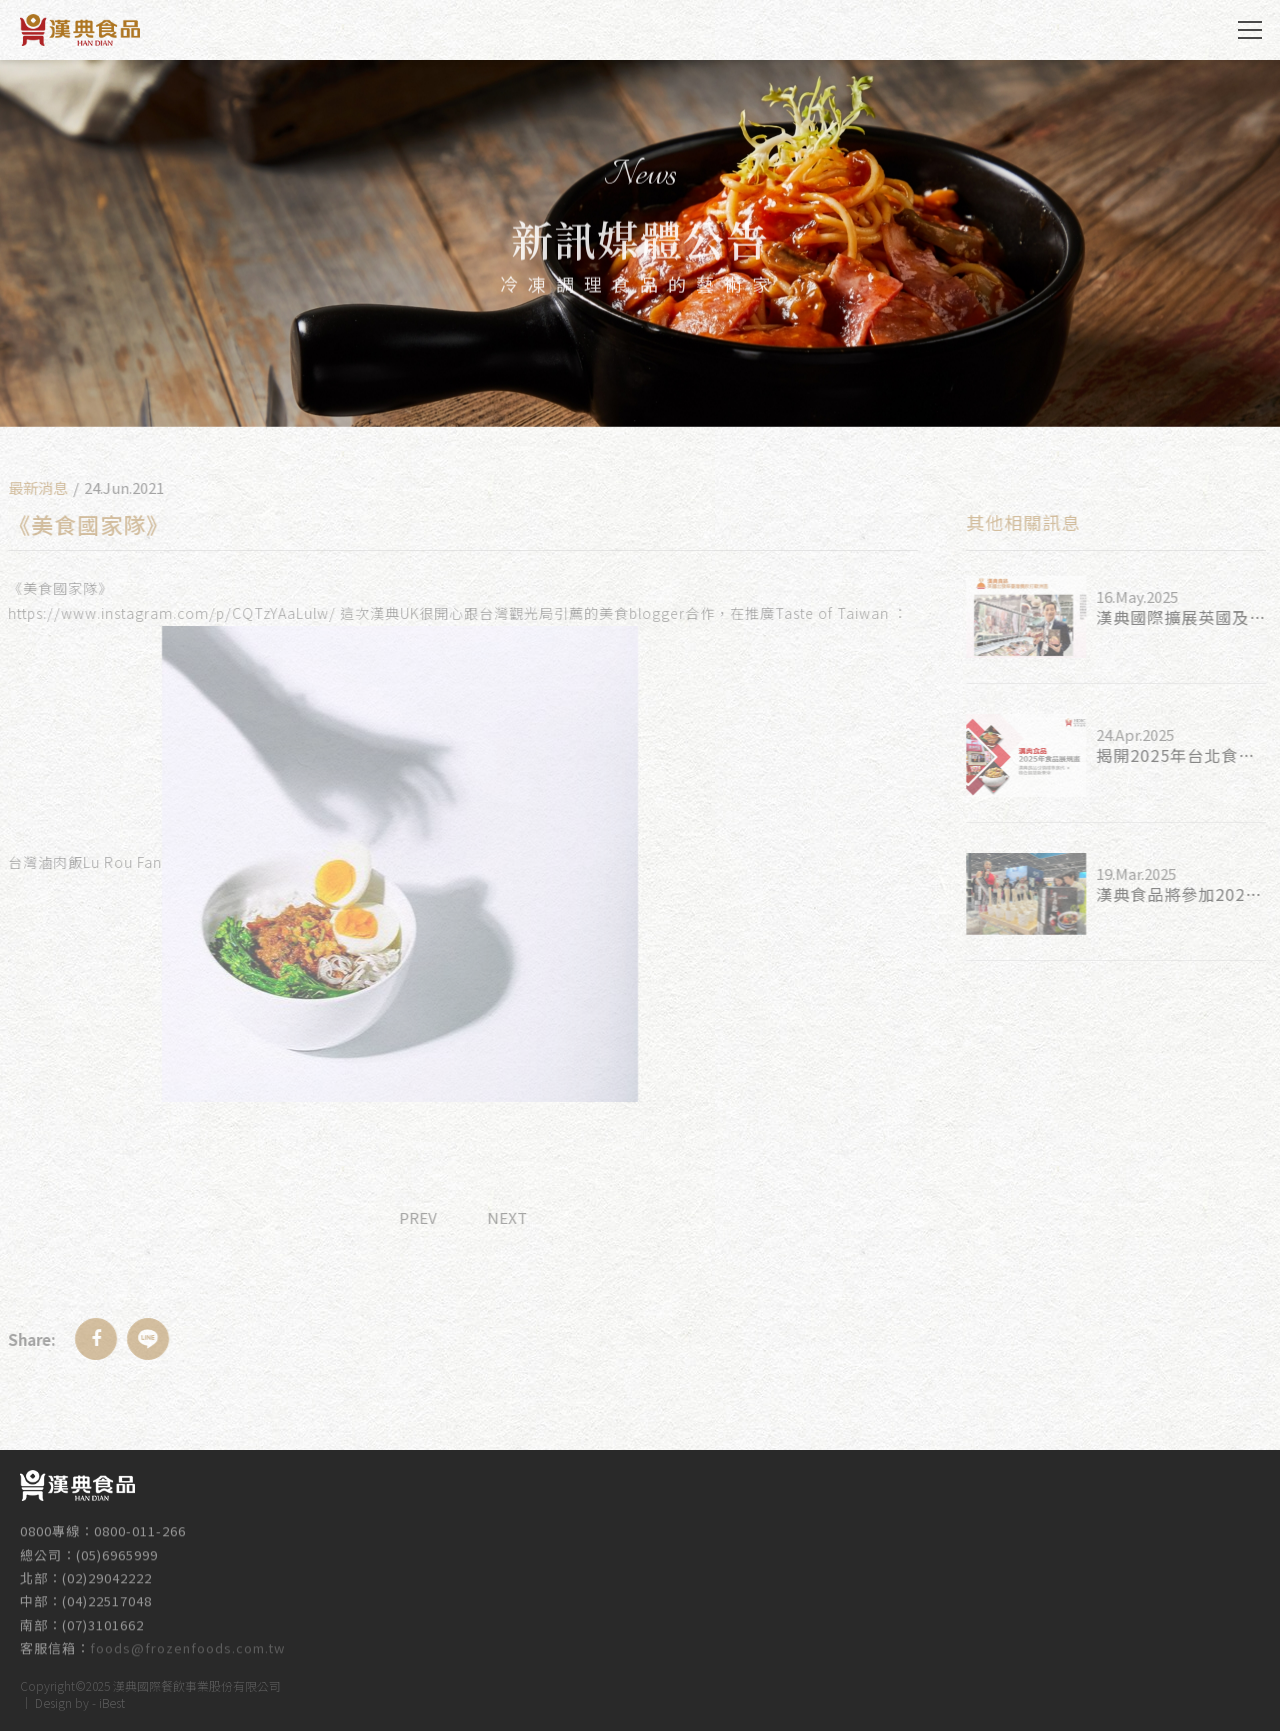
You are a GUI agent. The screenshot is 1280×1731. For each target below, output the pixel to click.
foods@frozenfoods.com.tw (187, 1640)
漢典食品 (80, 30)
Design (53, 1699)
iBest (112, 1699)
